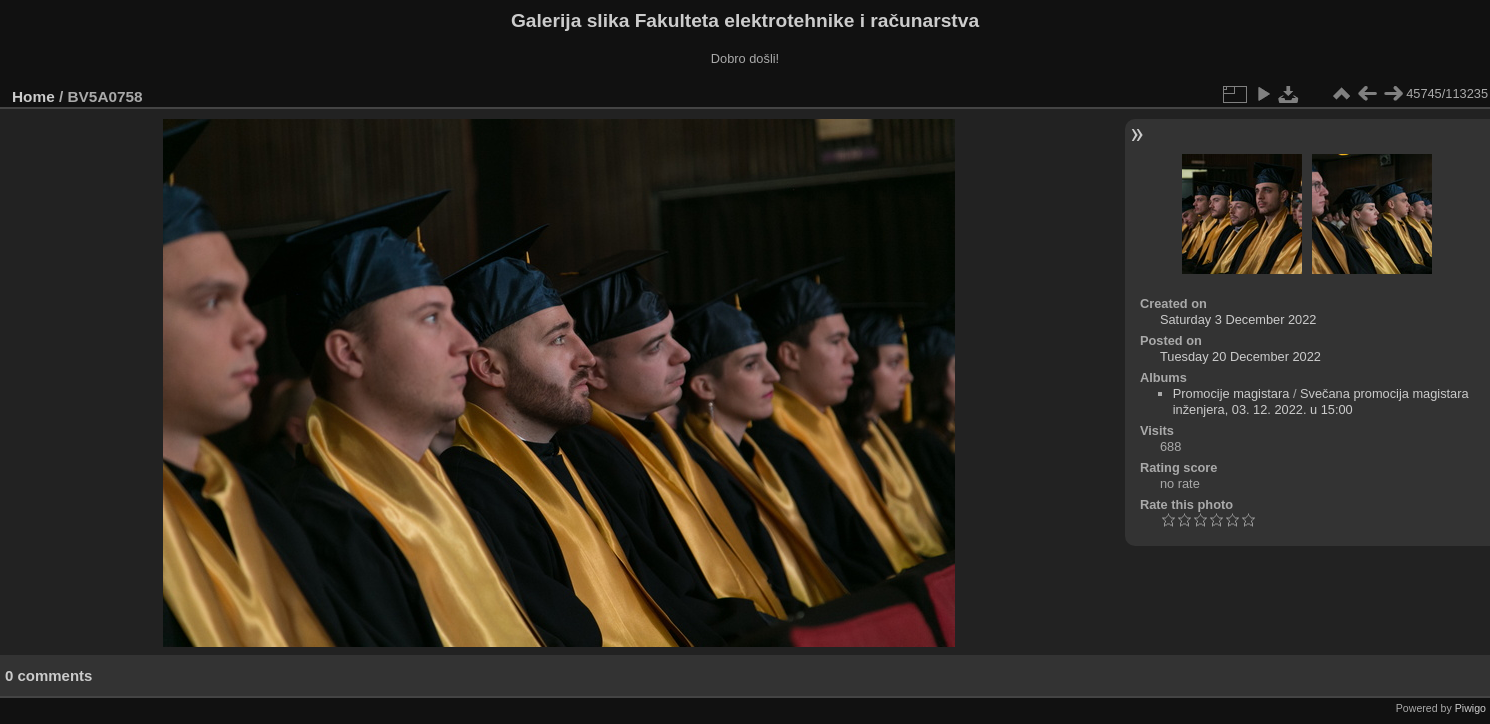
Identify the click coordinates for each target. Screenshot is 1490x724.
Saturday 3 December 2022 (1238, 319)
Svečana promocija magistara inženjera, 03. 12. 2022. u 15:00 (1321, 401)
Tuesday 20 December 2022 (1240, 356)
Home (33, 96)
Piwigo (1470, 708)
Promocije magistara (1231, 393)
